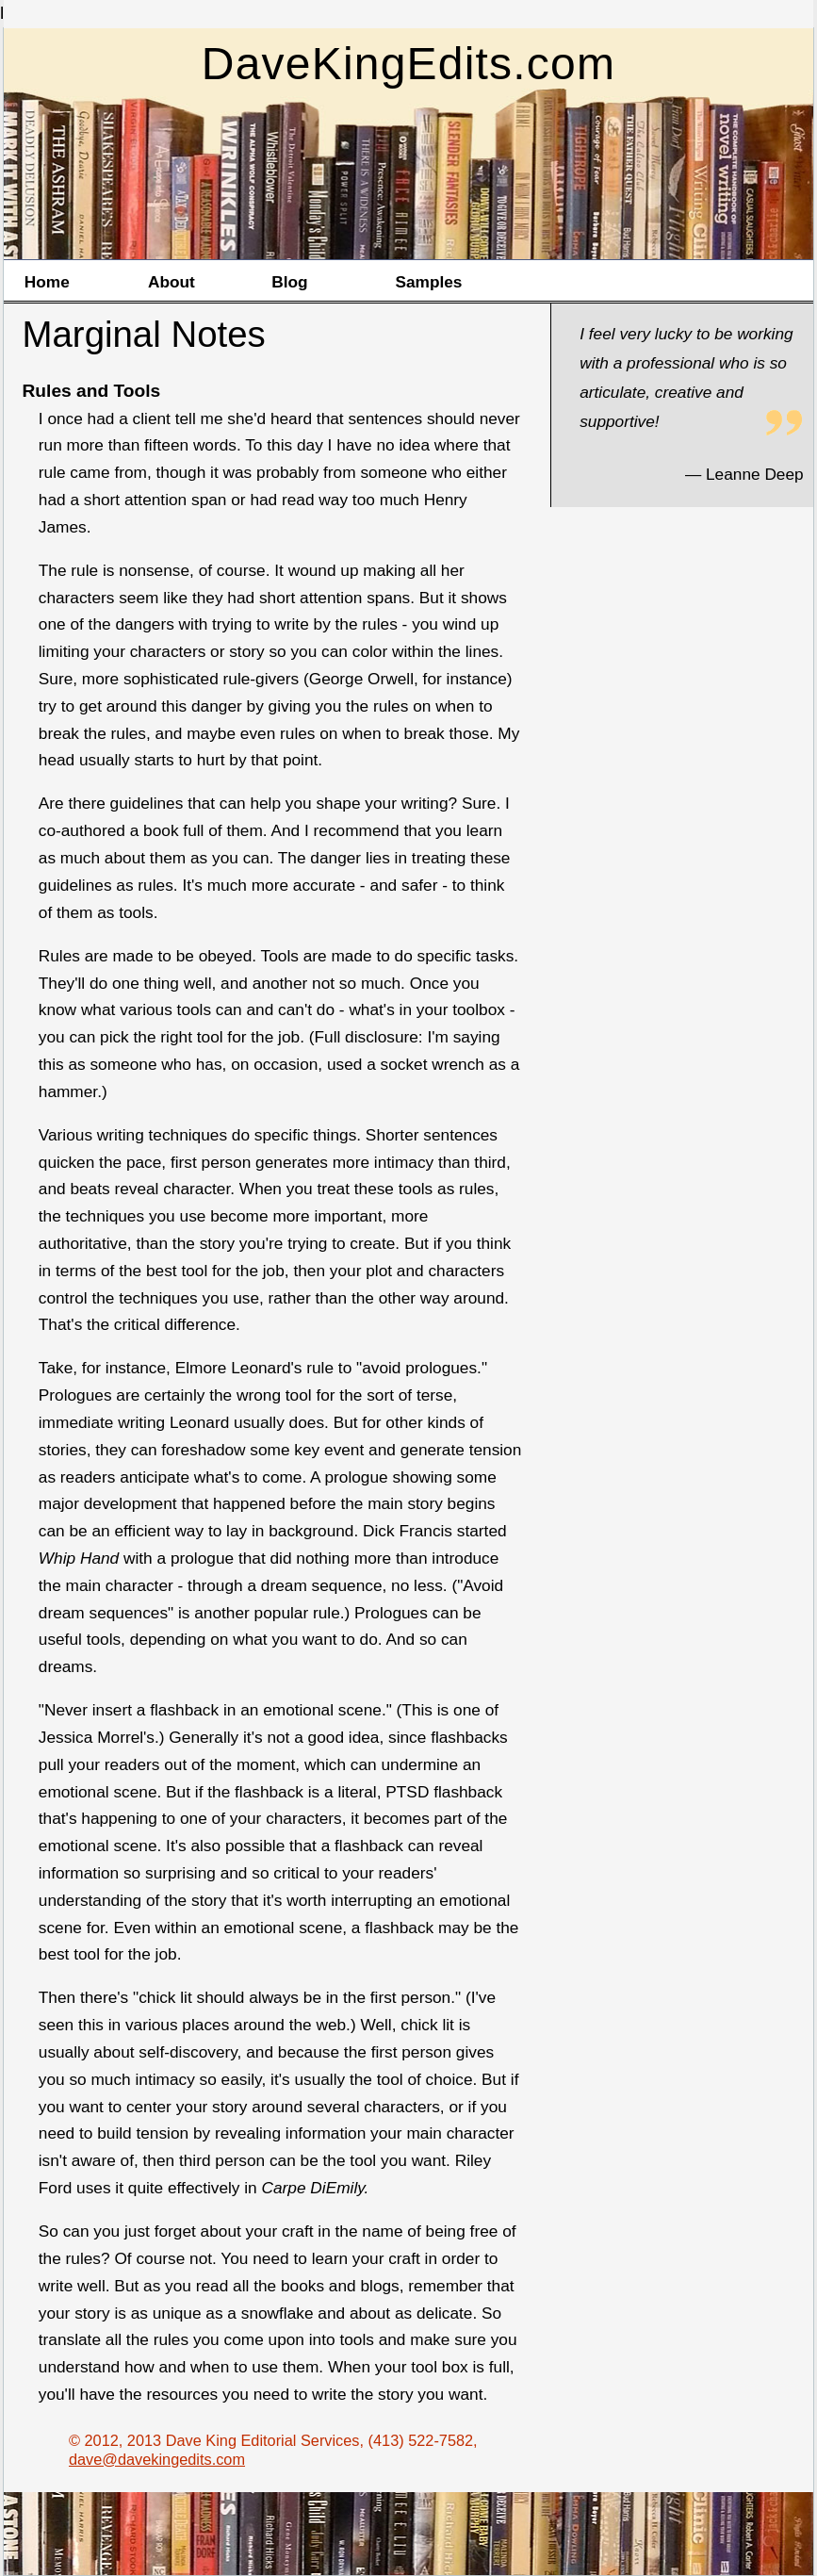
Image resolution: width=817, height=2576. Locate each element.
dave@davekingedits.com (157, 2459)
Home (47, 281)
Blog (289, 281)
